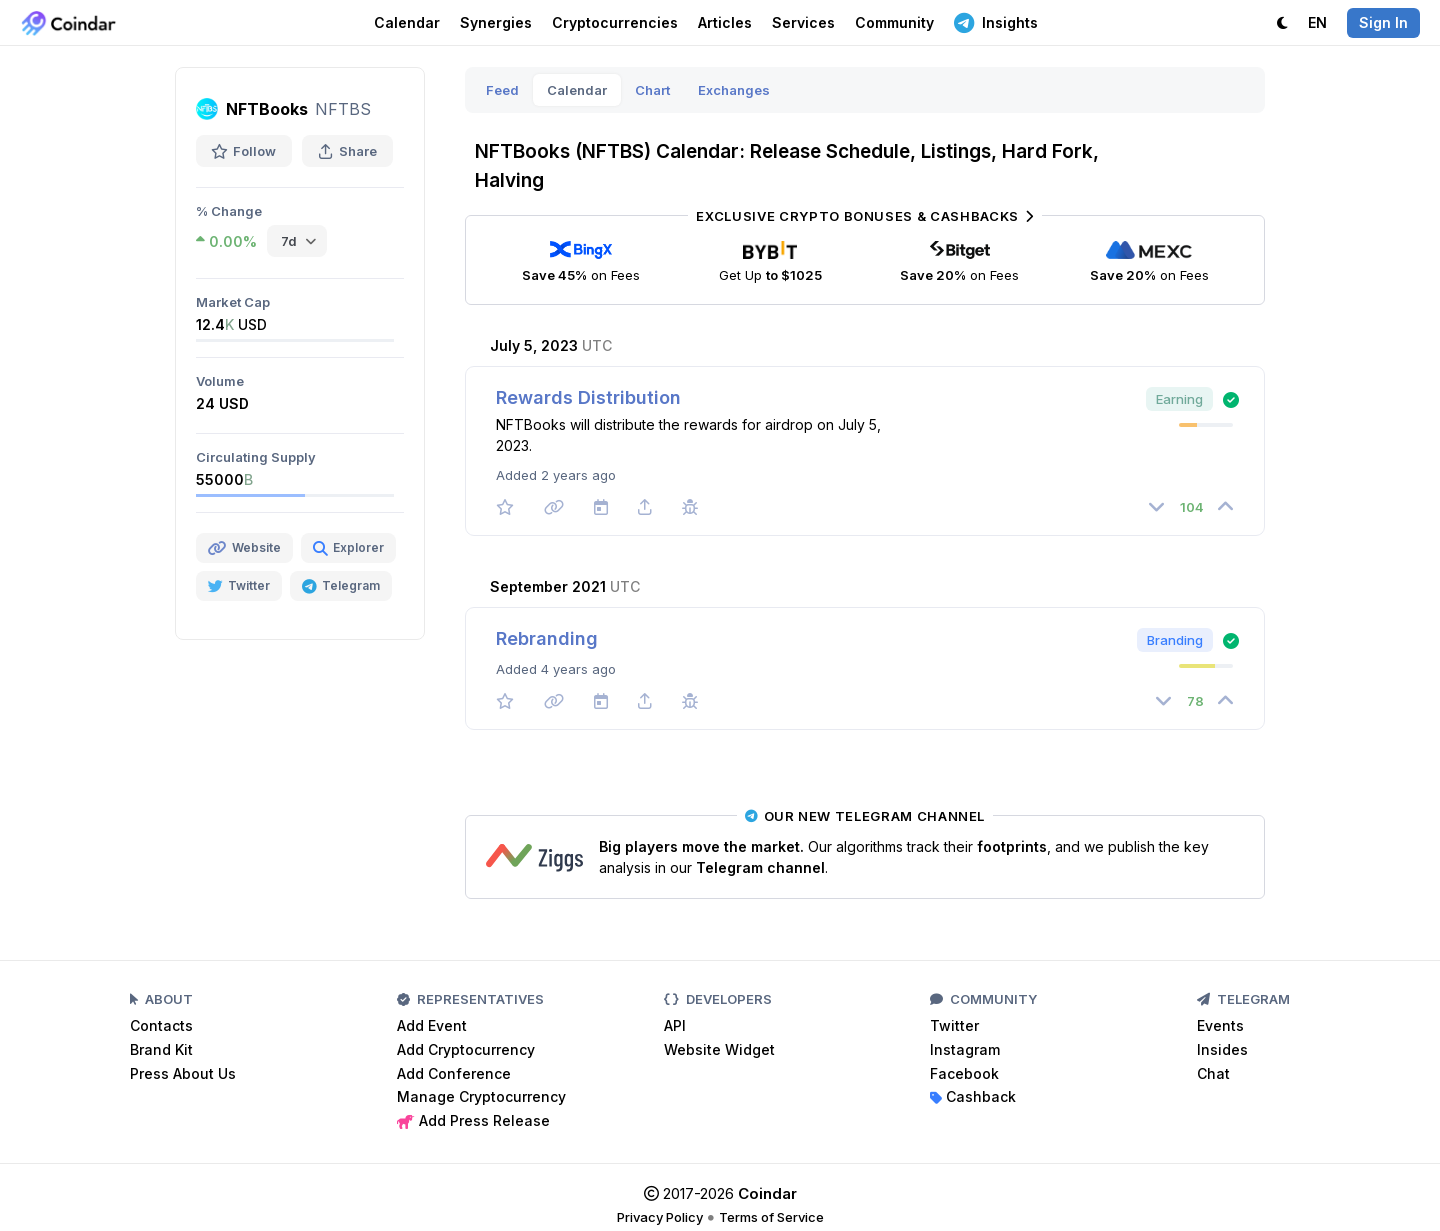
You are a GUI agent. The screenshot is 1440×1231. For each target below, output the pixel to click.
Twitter (954, 1025)
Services (803, 22)
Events (1220, 1025)
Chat (1213, 1073)
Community (894, 22)
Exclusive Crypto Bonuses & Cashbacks (864, 216)
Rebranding (547, 638)
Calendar (407, 22)
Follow (244, 151)
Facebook (964, 1073)
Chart (652, 90)
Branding (1175, 640)
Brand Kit (161, 1049)
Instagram (965, 1049)
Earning (1179, 399)
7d (289, 241)
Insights (996, 22)
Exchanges (734, 90)
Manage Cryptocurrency (481, 1096)
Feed (502, 90)
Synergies (496, 22)
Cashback (973, 1096)
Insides (1222, 1049)
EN (1317, 22)
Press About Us (183, 1073)
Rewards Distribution (588, 397)
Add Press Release (473, 1120)
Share (347, 151)
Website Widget (719, 1049)
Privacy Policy (660, 1217)
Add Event (432, 1025)
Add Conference (454, 1073)
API (675, 1025)
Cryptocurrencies (615, 22)
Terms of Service (771, 1217)
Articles (725, 22)
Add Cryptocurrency (466, 1049)
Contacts (161, 1025)
